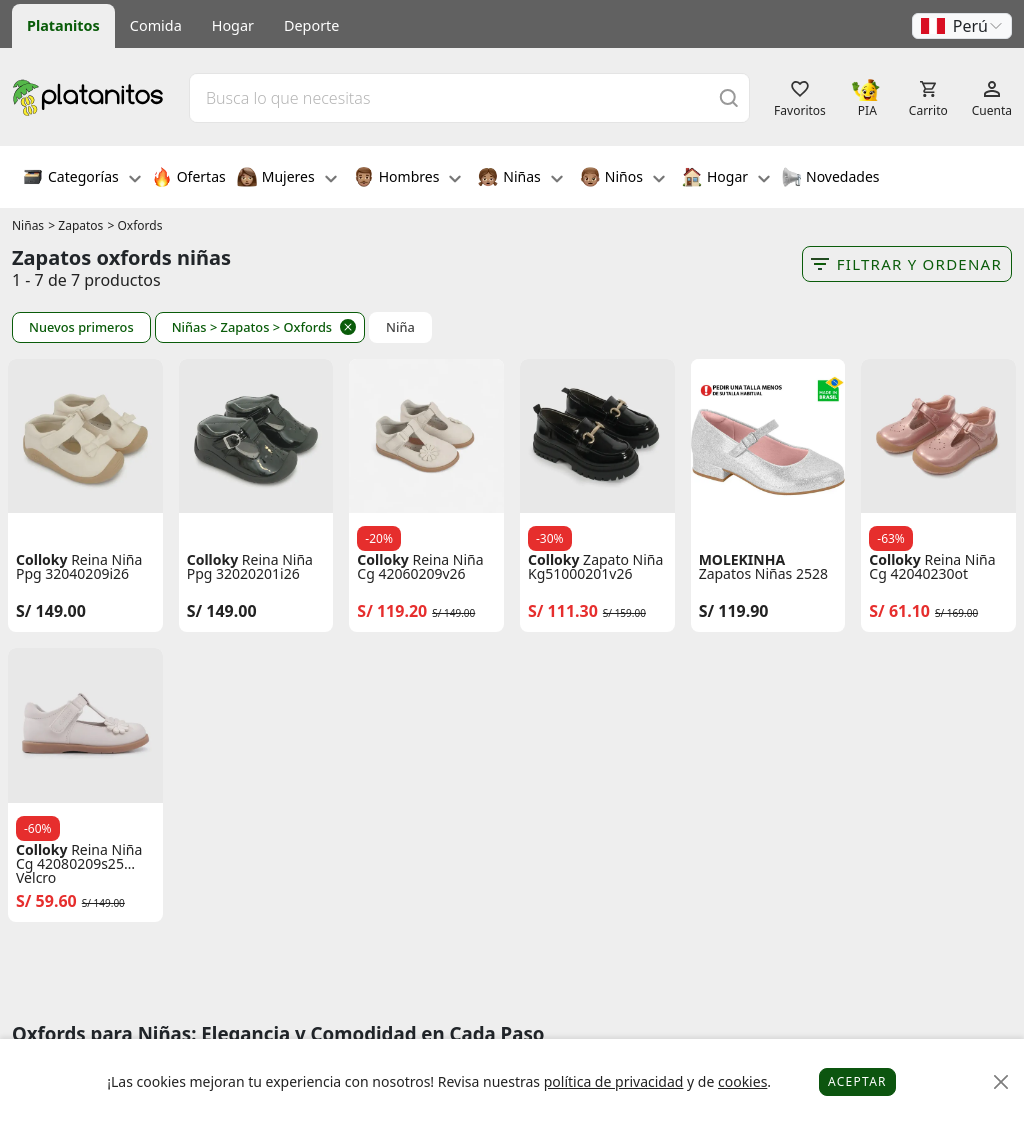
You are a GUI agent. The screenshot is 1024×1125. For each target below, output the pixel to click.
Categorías (82, 179)
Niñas (520, 179)
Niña (400, 327)
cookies (742, 1081)
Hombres (408, 179)
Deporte (311, 25)
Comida (156, 25)
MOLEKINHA (742, 560)
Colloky (42, 560)
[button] (962, 26)
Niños (622, 179)
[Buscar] (729, 97)
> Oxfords (135, 225)
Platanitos (63, 25)
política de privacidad (614, 1081)
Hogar (233, 25)
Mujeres (287, 179)
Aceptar (857, 1081)
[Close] (1001, 1082)
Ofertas (189, 179)
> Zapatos (75, 225)
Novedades (830, 179)
